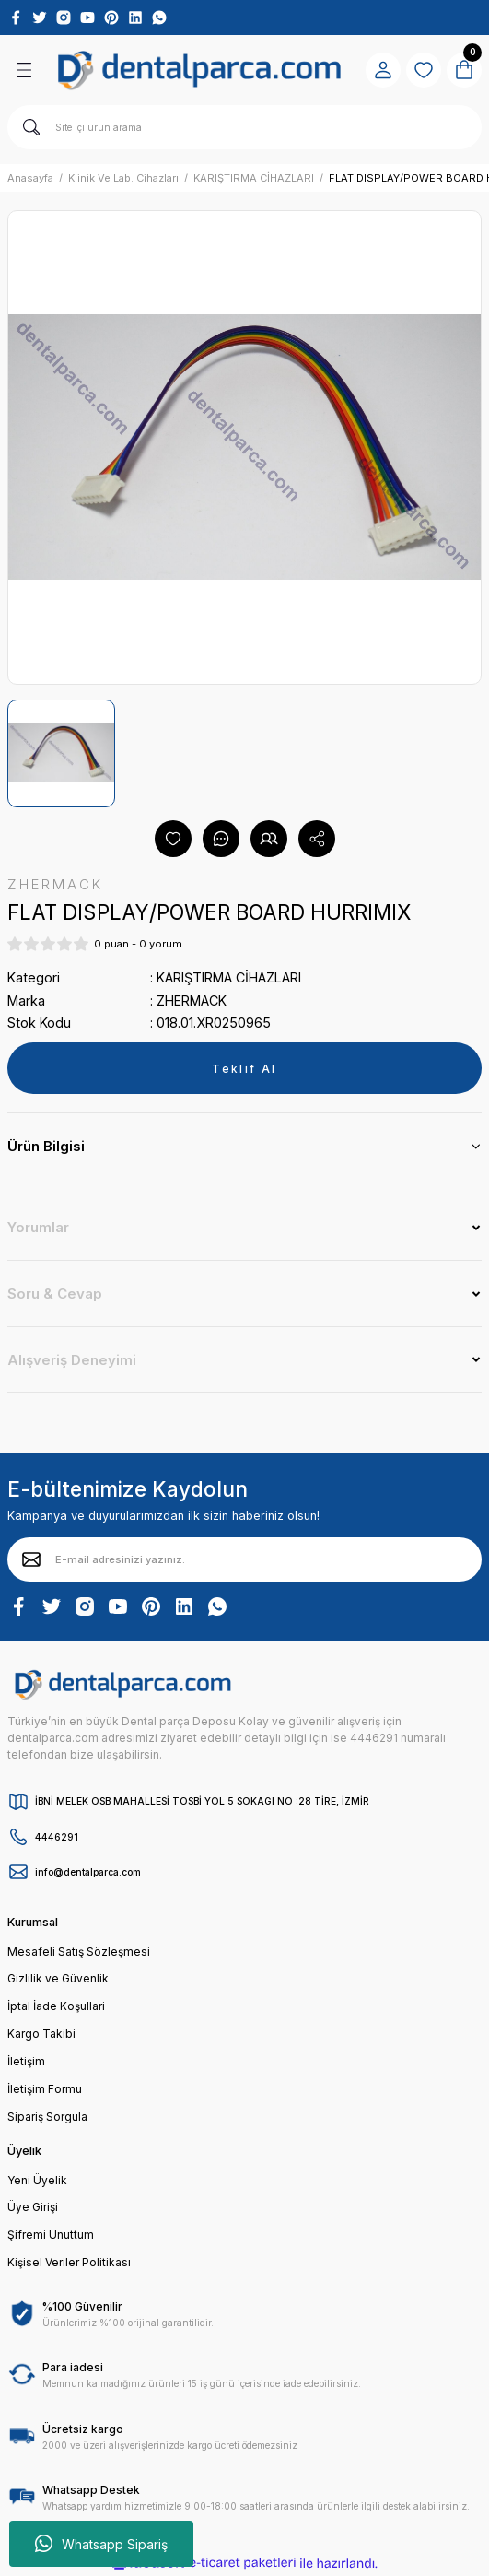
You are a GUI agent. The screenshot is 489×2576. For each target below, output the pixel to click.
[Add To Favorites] (173, 838)
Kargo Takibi (41, 2034)
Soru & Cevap (54, 1293)
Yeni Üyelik (37, 2180)
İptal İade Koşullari (56, 2006)
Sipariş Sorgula (47, 2116)
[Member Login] (383, 70)
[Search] (244, 127)
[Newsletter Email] (244, 1559)
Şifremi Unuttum (50, 2234)
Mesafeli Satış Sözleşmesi (78, 1951)
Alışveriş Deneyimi (71, 1360)
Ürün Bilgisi (46, 1146)
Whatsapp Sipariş (101, 2544)
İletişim (26, 2061)
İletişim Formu (44, 2089)
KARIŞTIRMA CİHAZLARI (229, 977)
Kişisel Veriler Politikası (69, 2262)
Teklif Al (244, 1069)
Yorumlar (38, 1227)
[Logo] (199, 70)
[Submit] (31, 1559)
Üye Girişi (32, 2207)
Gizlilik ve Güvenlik (58, 1978)
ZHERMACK (192, 1000)
